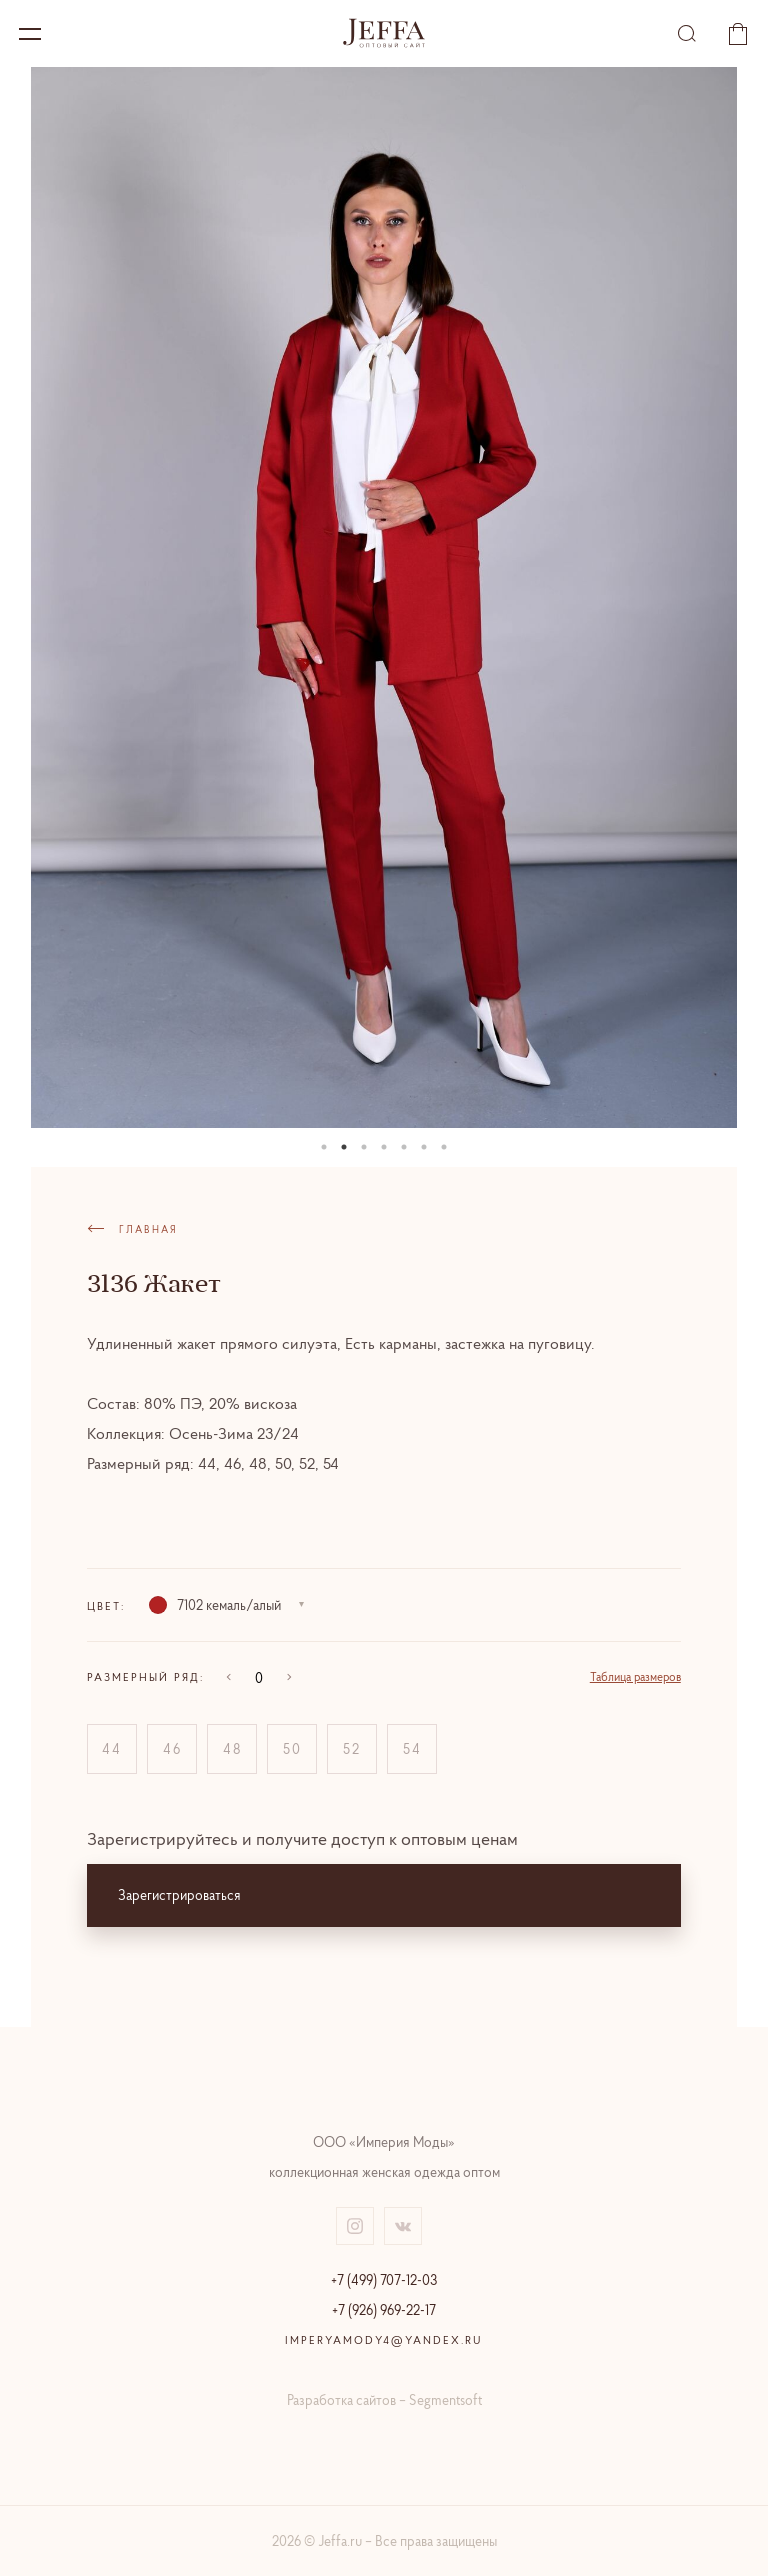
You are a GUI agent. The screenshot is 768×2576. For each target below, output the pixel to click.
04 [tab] (384, 1147)
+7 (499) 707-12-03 (384, 2280)
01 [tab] (324, 1147)
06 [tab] (424, 1147)
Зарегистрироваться (179, 1895)
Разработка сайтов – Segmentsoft (384, 2400)
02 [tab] (344, 1147)
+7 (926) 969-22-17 (384, 2310)
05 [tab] (404, 1147)
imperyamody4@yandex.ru (384, 2340)
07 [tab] (444, 1147)
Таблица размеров (635, 1676)
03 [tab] (364, 1147)
